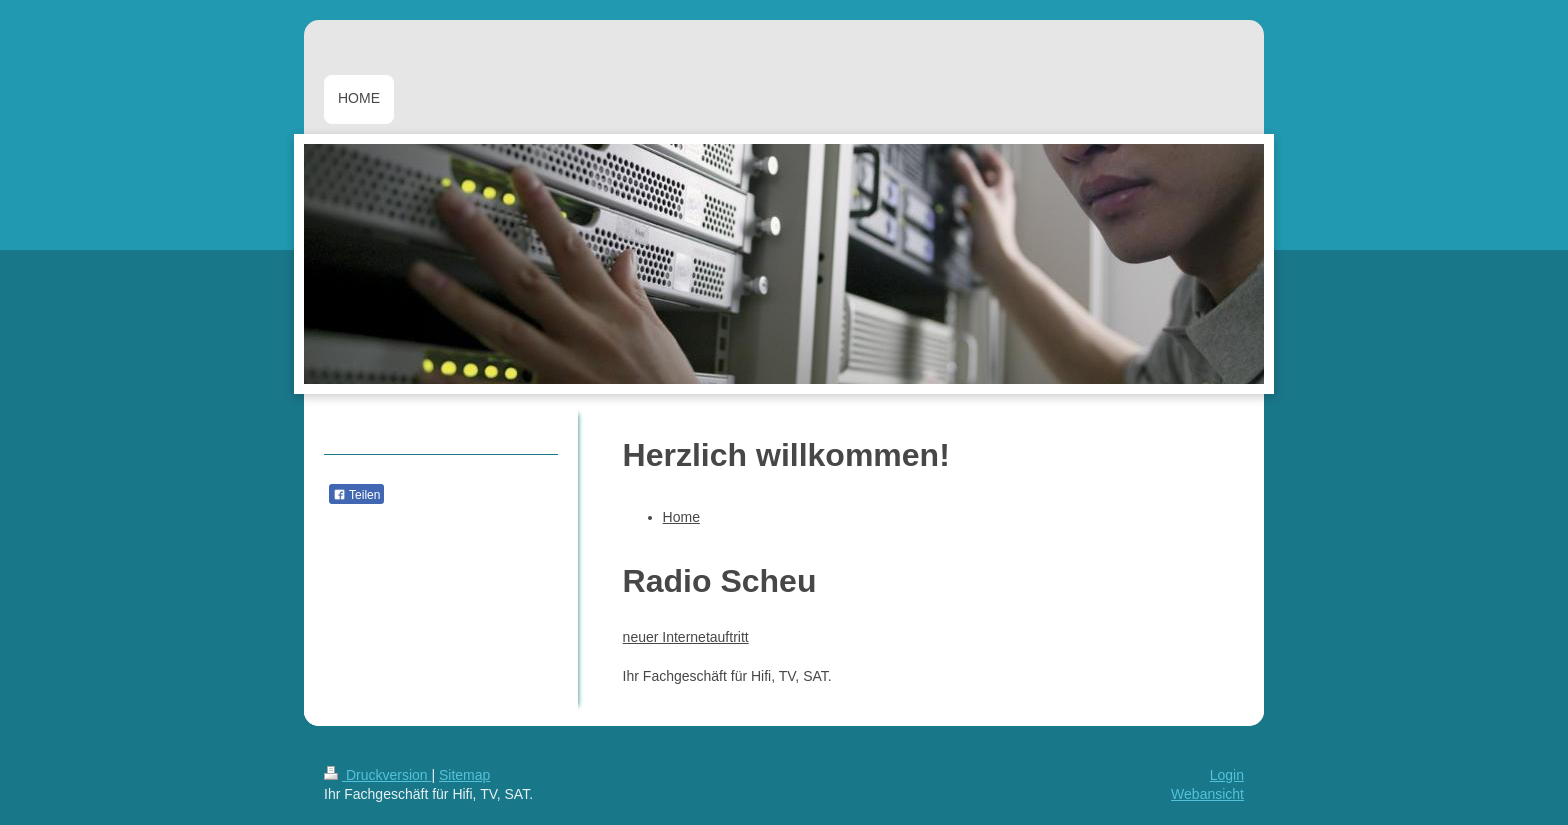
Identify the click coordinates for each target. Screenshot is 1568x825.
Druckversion (377, 775)
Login (1227, 775)
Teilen (356, 495)
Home (681, 517)
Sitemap (464, 775)
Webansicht (1207, 794)
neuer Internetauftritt (686, 637)
